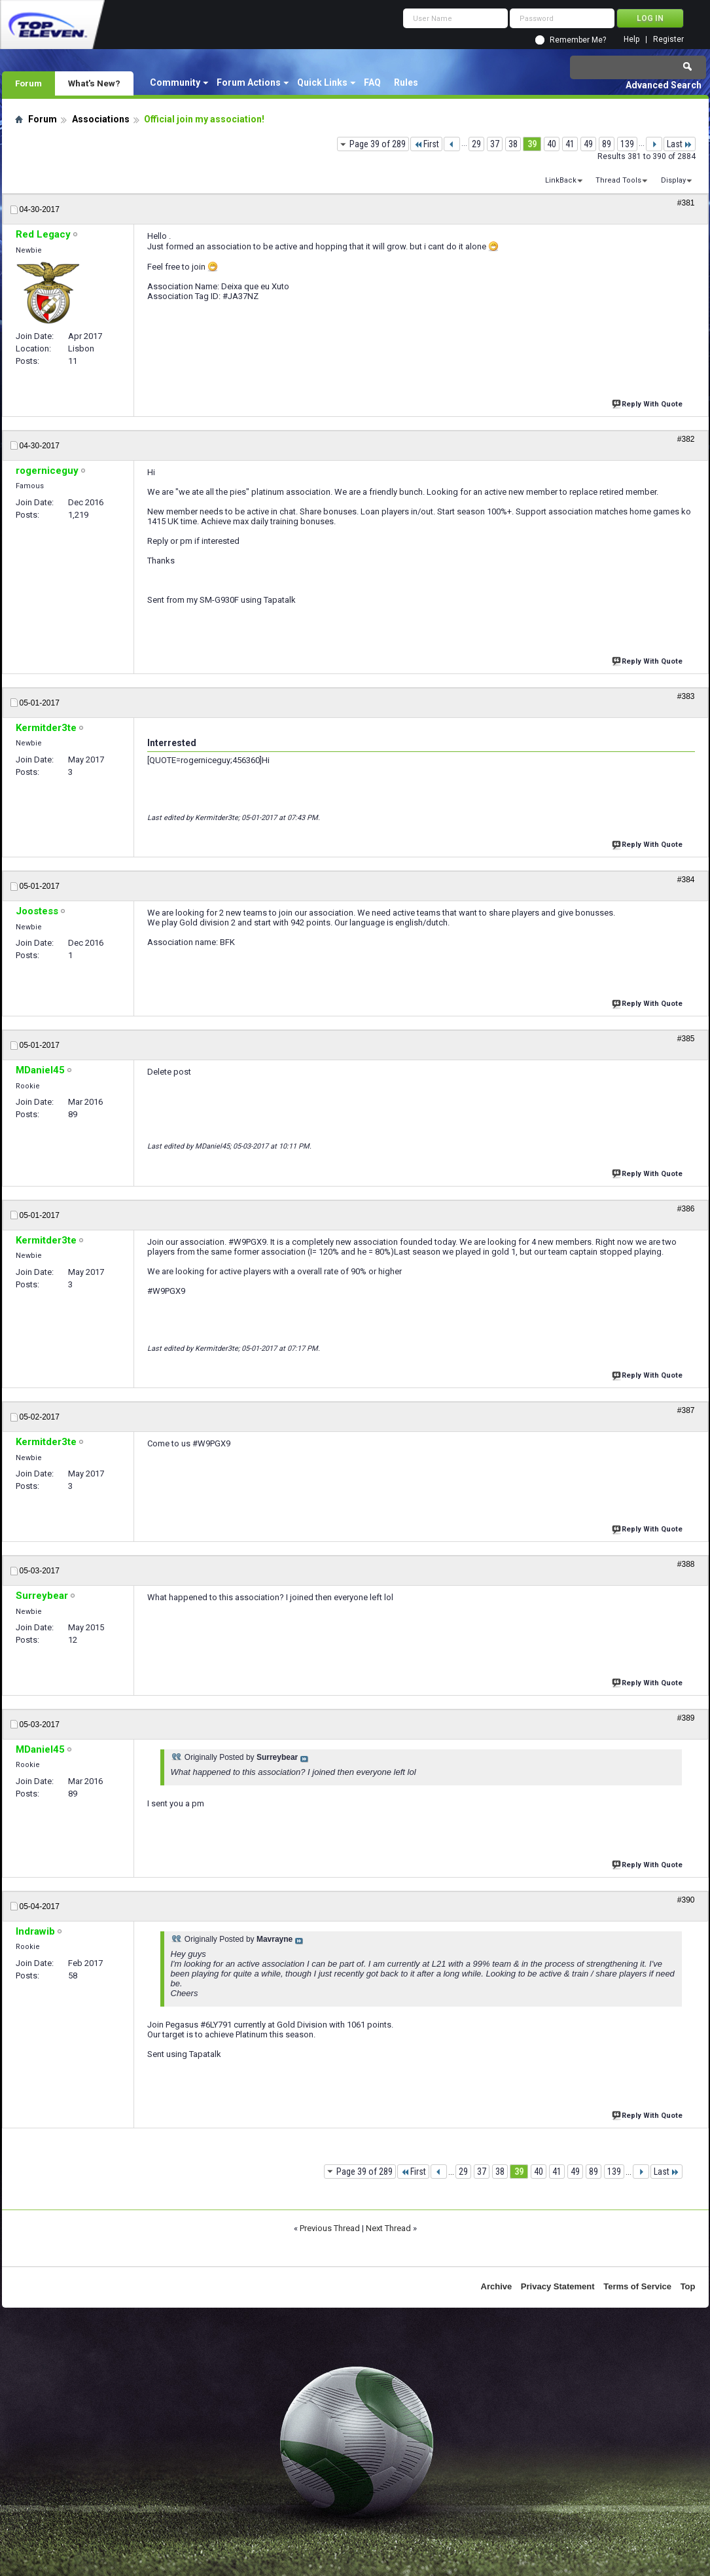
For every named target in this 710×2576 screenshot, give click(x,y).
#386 (686, 1208)
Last (679, 144)
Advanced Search (663, 85)
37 (494, 144)
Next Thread (388, 2228)
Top (688, 2286)
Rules (406, 82)
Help (631, 39)
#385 (686, 1038)
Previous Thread (330, 2228)
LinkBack (561, 180)
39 (532, 144)
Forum (28, 83)
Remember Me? (578, 40)
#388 (686, 1564)
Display (673, 180)
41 (570, 144)
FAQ (372, 82)
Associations (101, 119)
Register (668, 39)
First (426, 144)
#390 (686, 1900)
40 (551, 144)
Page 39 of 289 (377, 144)
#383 (686, 696)
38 (513, 144)
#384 (686, 879)
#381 (686, 202)
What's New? (94, 83)
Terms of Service (637, 2286)
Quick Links (322, 82)
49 (588, 144)
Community (175, 82)
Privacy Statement (558, 2286)
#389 (686, 1718)
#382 (686, 439)
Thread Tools (618, 180)
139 (627, 144)
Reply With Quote (648, 402)
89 (606, 144)
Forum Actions (249, 82)
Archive (496, 2286)
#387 (686, 1410)
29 (476, 144)
